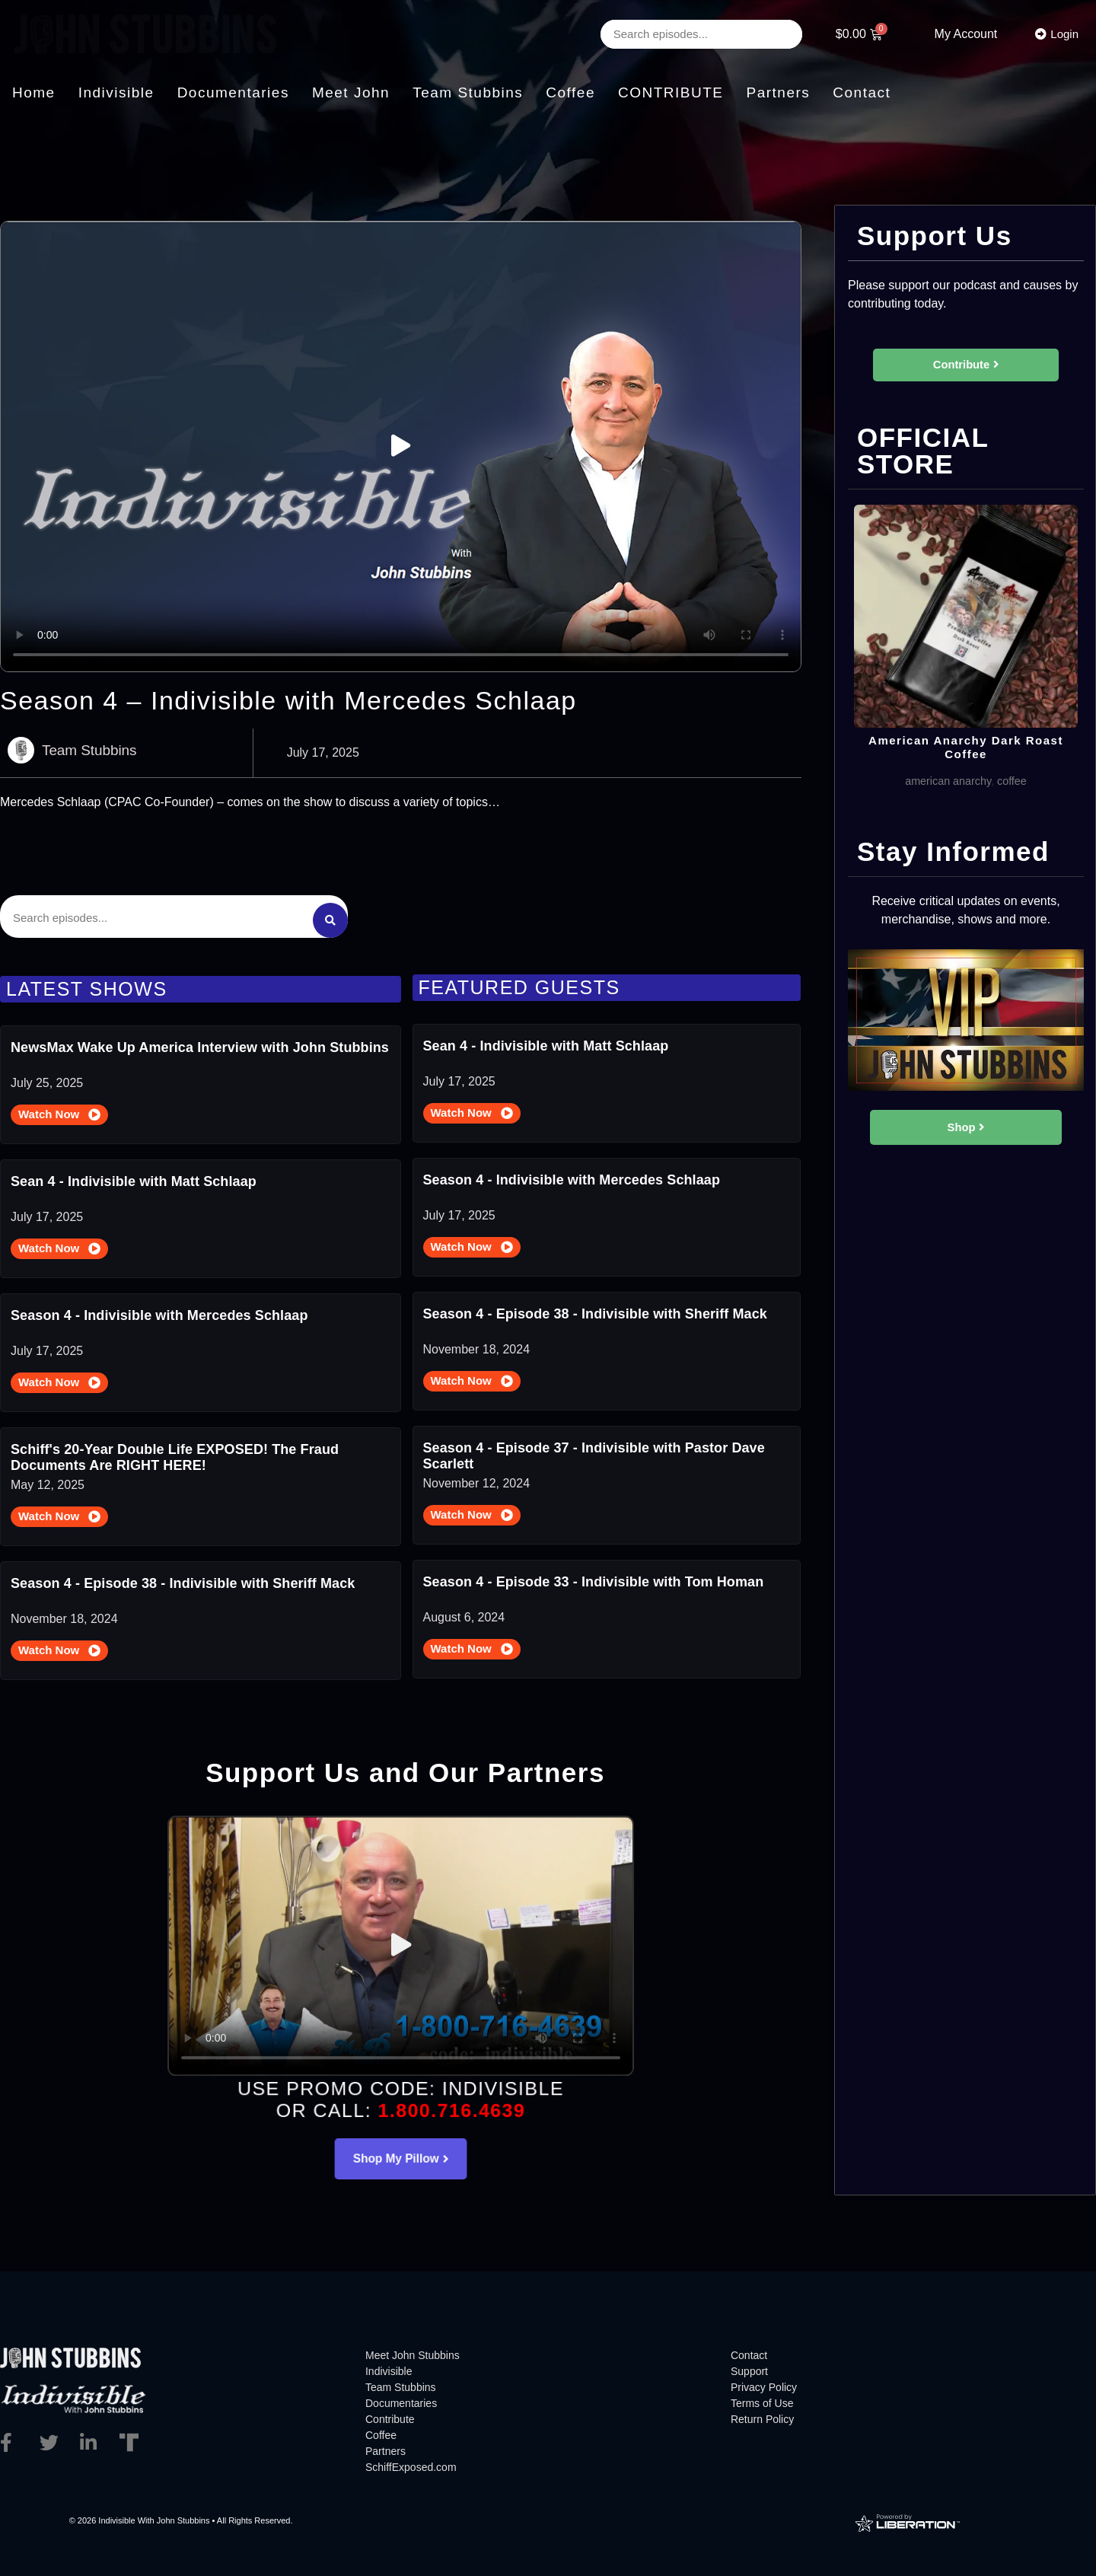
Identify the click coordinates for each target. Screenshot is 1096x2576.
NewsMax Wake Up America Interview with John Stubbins (200, 1042)
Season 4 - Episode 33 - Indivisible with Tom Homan (593, 1576)
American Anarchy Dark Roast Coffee (965, 763)
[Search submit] (329, 913)
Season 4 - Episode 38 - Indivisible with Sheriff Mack (183, 1578)
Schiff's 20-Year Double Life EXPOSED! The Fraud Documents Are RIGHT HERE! (175, 1452)
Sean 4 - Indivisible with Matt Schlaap (133, 1176)
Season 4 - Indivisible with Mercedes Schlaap (159, 1310)
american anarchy (946, 798)
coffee (1017, 798)
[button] (401, 446)
